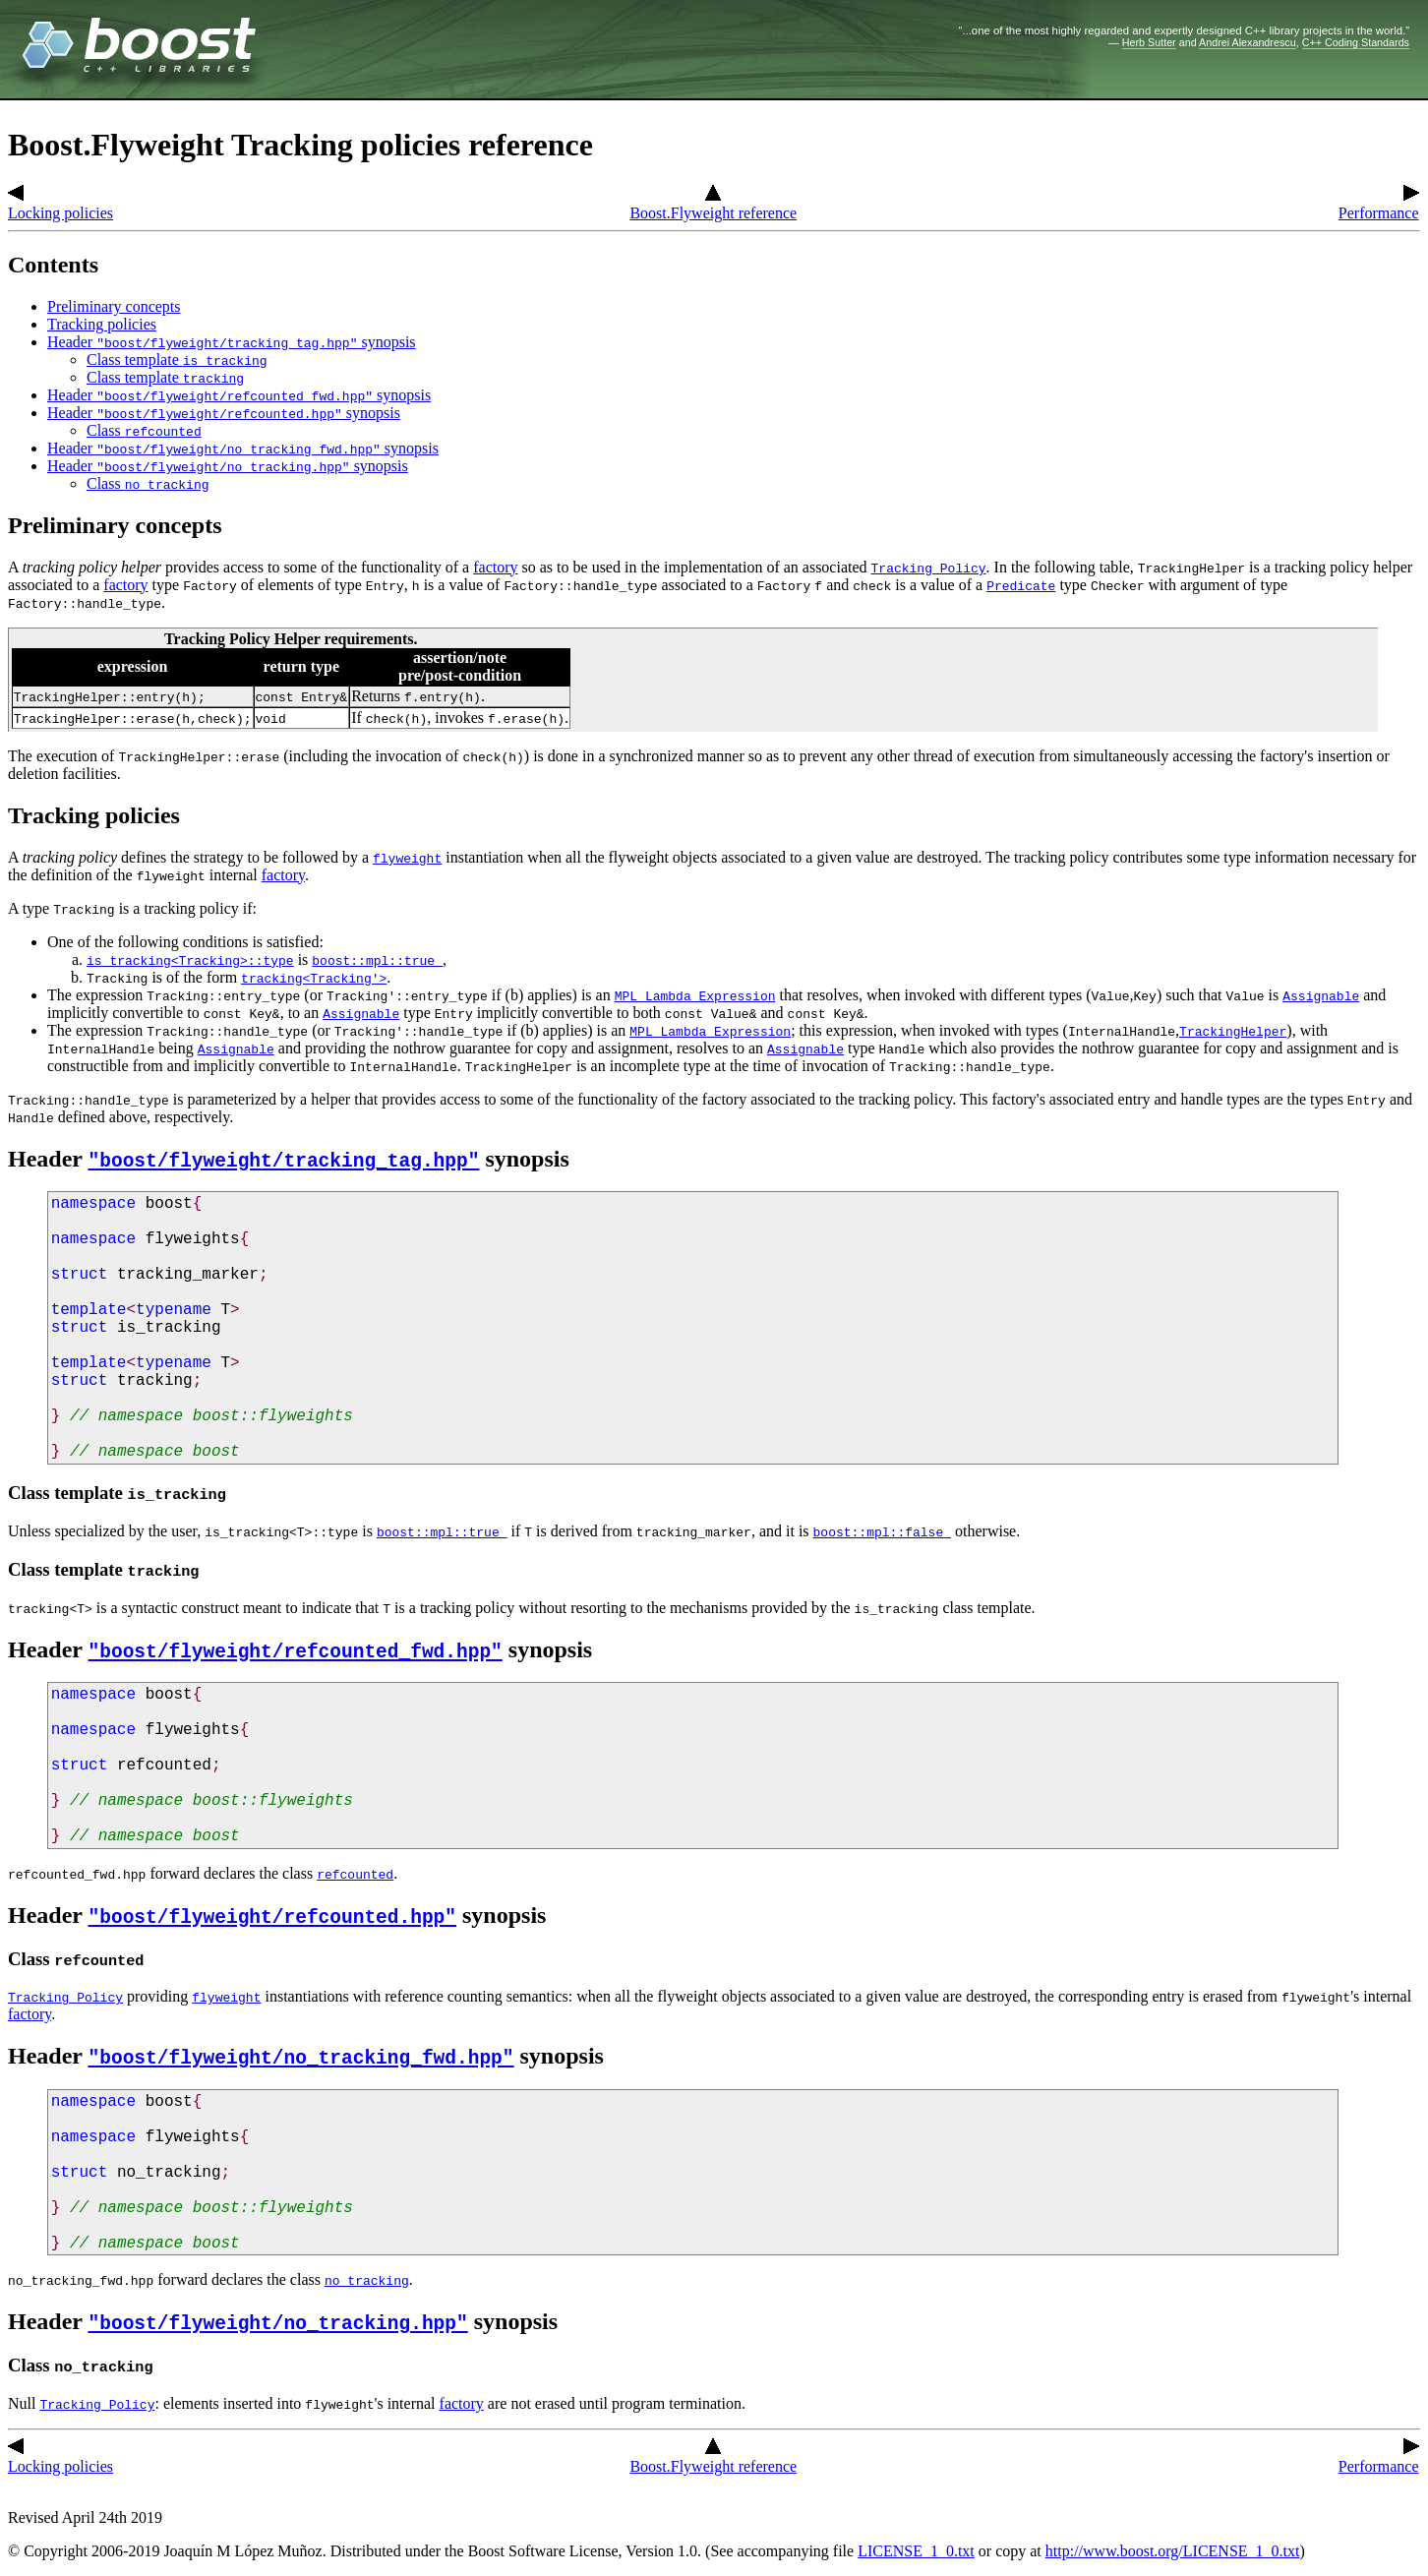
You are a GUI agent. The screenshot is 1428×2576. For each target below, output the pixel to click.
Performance (1379, 204)
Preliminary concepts (114, 306)
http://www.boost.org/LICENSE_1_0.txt (1172, 2551)
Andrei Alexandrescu (1247, 42)
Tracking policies (101, 324)
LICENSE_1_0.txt (916, 2551)
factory (495, 567)
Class (144, 430)
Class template (177, 359)
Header (48, 1158)
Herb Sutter (1149, 42)
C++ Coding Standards (1355, 42)
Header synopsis (231, 341)
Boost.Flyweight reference (713, 204)
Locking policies (60, 204)
